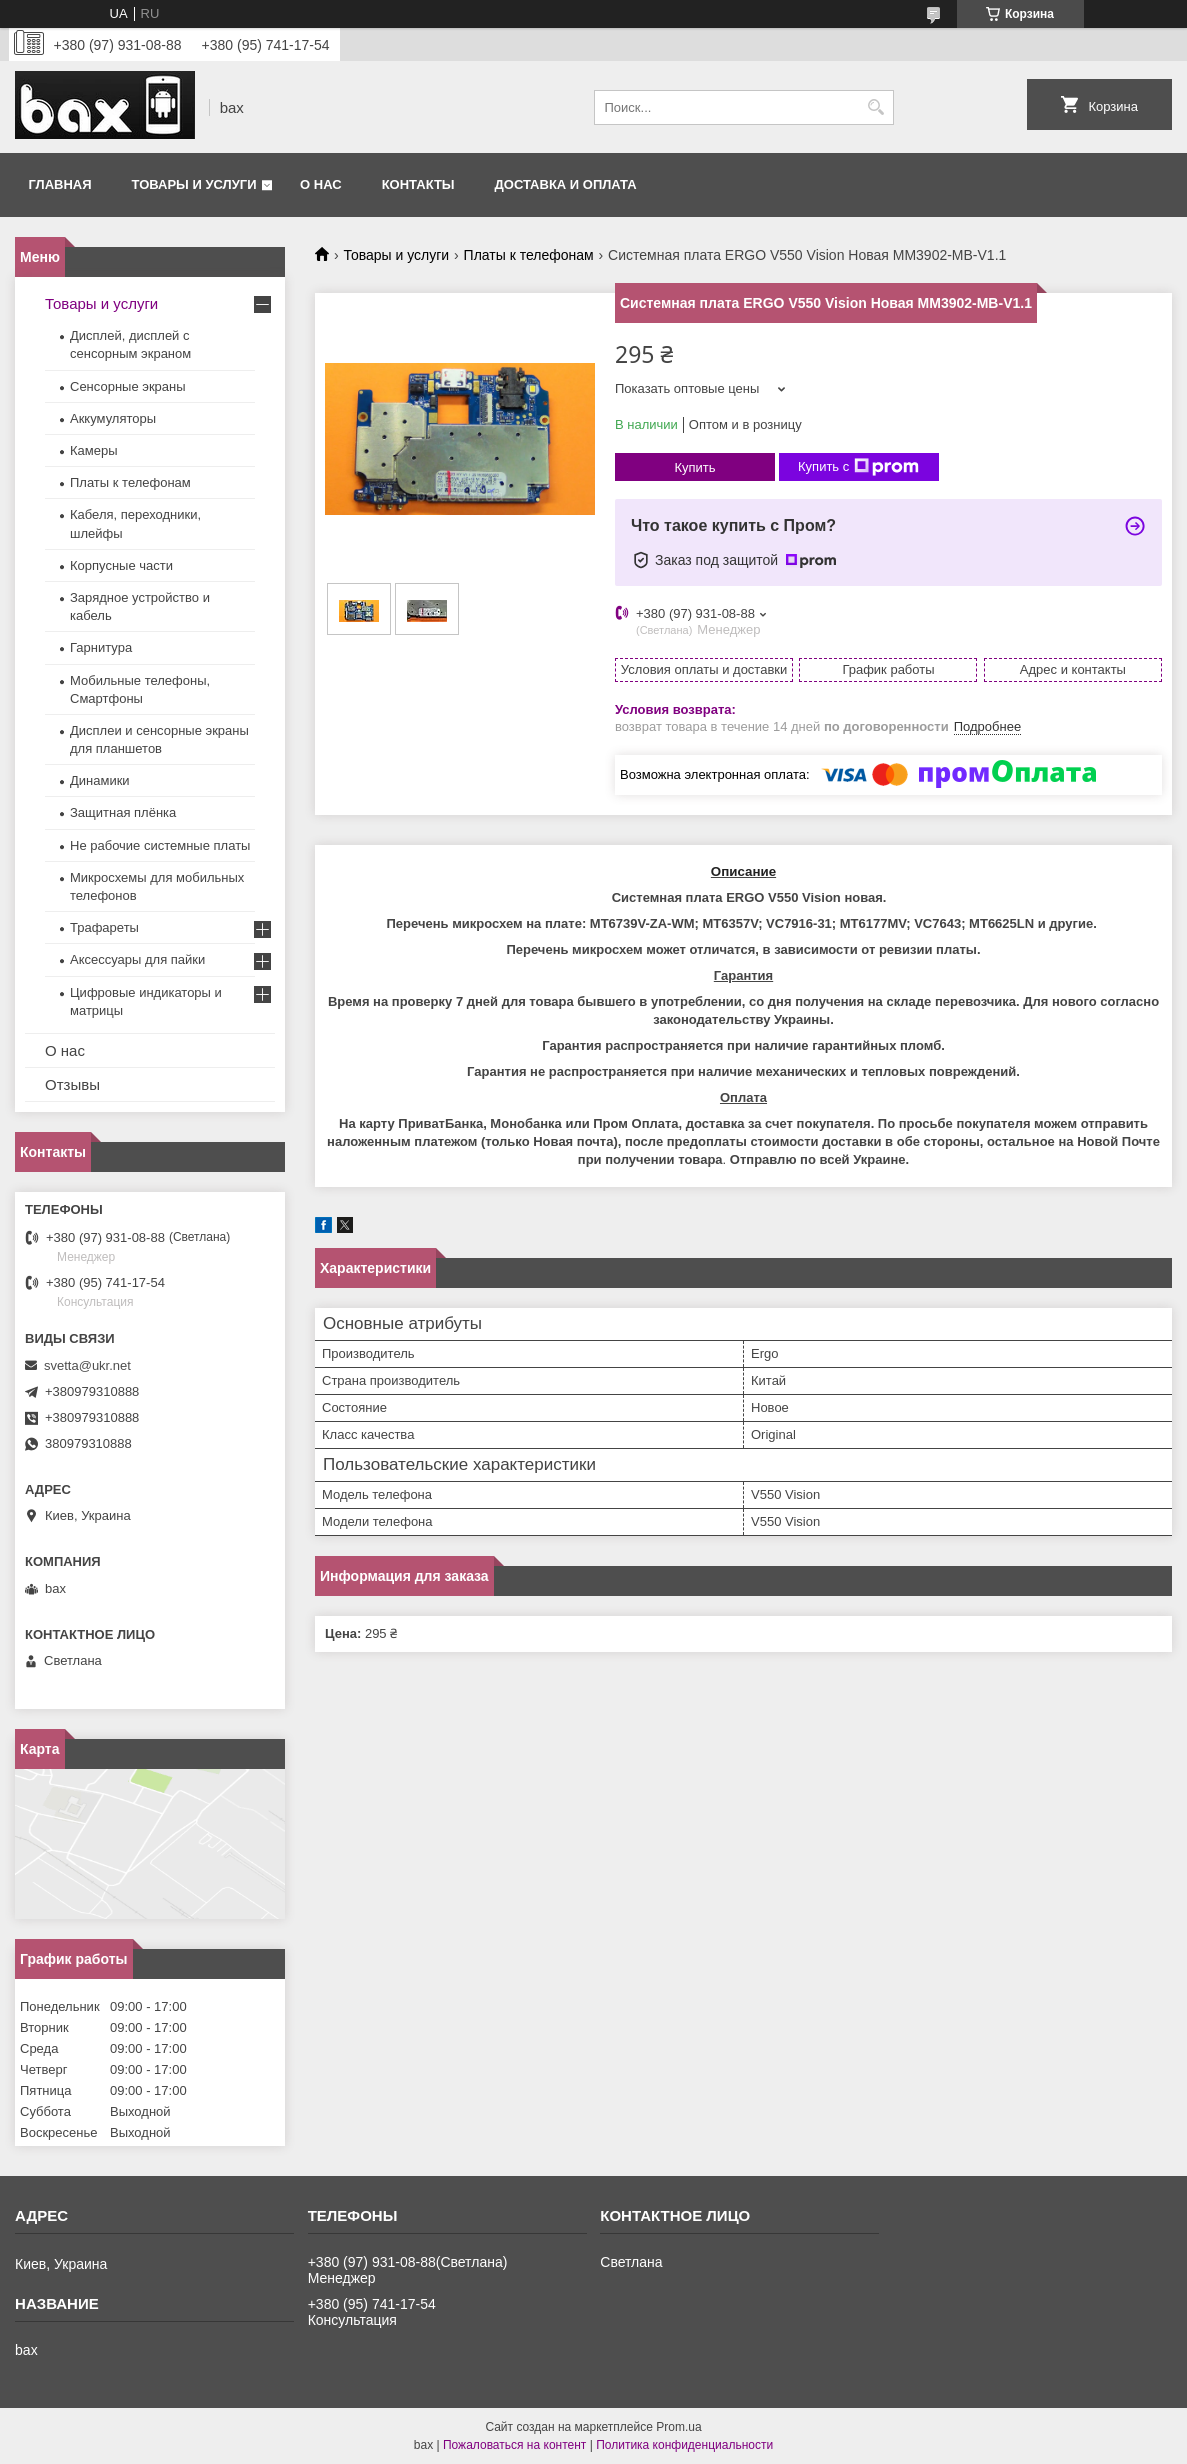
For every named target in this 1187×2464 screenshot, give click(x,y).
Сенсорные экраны (128, 386)
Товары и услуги (194, 184)
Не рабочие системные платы (160, 845)
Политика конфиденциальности (684, 2445)
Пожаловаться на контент (514, 2445)
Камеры (94, 450)
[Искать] (876, 107)
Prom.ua (678, 2427)
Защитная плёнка (123, 812)
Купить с (858, 467)
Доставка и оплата (566, 184)
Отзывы (72, 1084)
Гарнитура (101, 647)
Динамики (100, 780)
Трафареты (104, 927)
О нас (321, 184)
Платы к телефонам (529, 255)
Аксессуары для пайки (137, 959)
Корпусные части (121, 565)
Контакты (418, 184)
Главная (60, 184)
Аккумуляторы (113, 418)
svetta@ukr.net (87, 1365)
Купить (694, 467)
